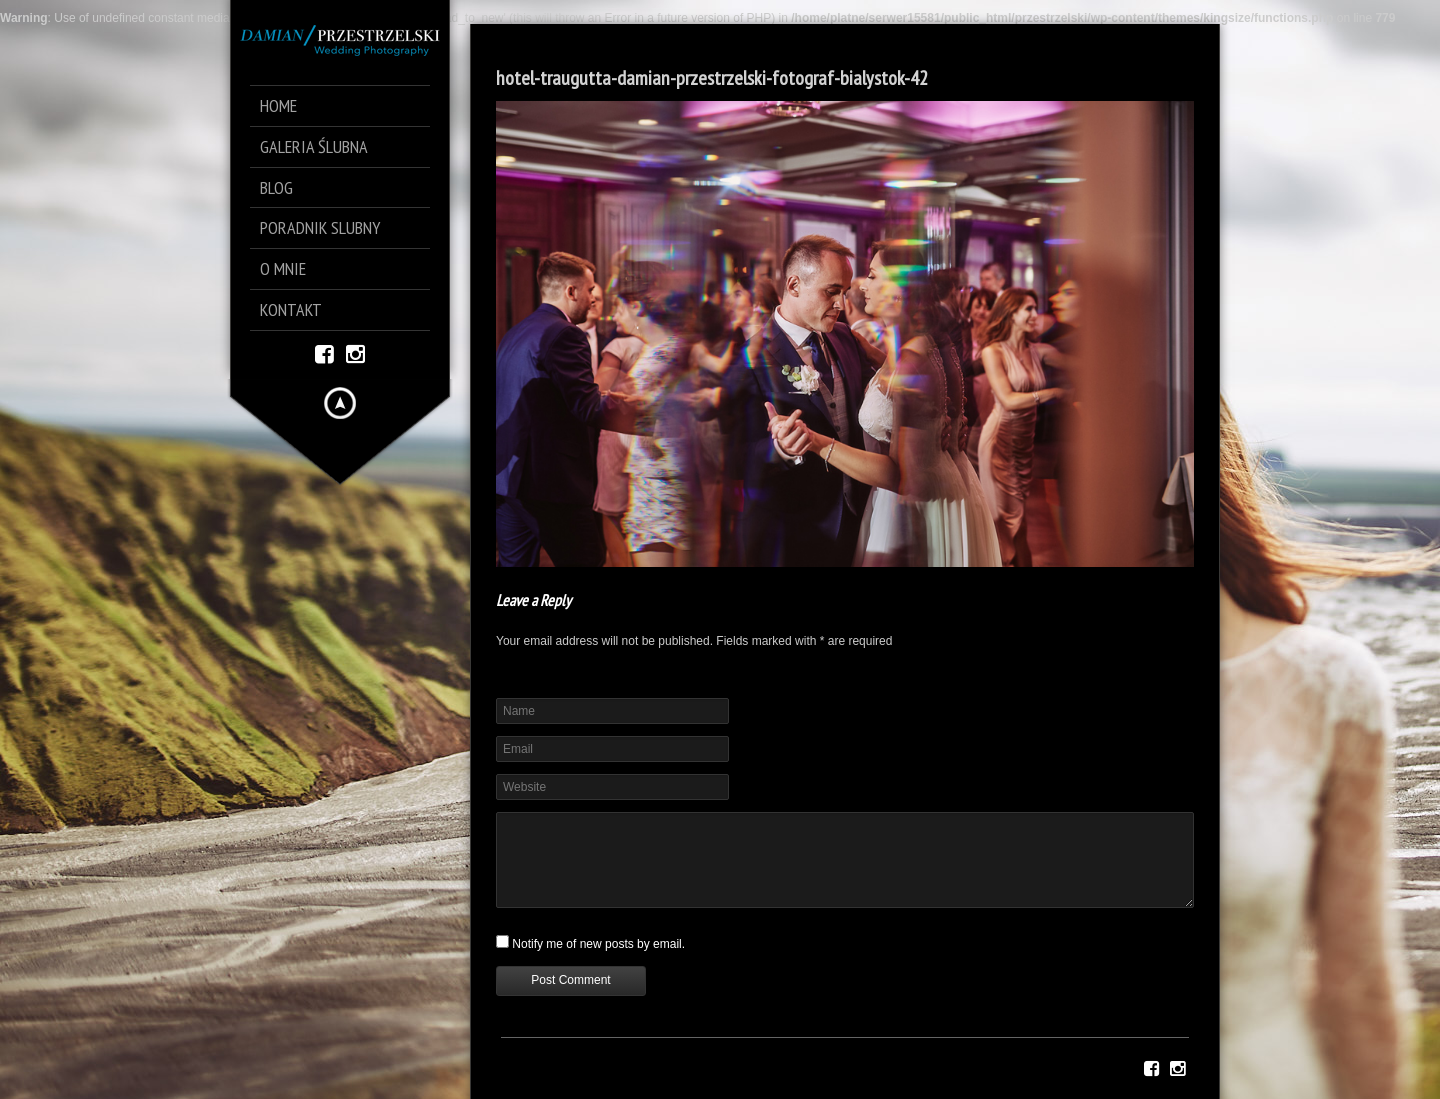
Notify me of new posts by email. (598, 944)
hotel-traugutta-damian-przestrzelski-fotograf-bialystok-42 (712, 78)
